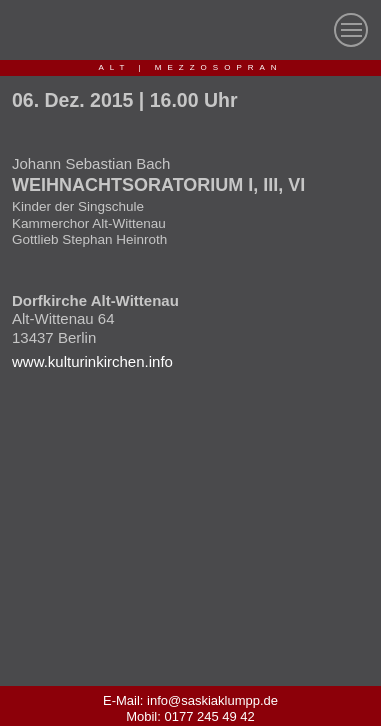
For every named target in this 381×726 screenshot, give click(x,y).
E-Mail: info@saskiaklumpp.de (190, 700)
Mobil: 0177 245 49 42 (190, 716)
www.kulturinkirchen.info (92, 361)
